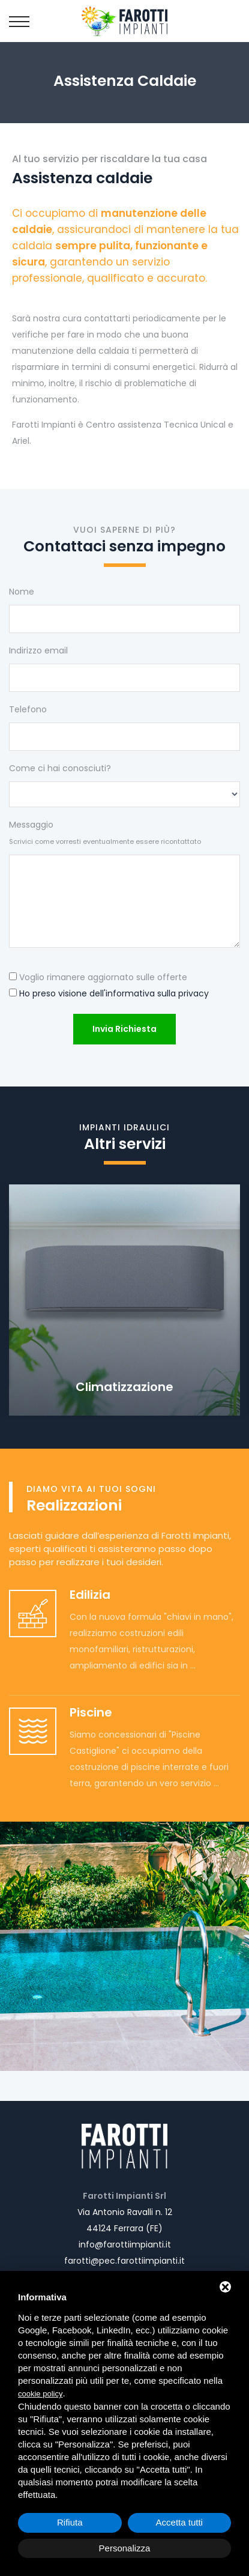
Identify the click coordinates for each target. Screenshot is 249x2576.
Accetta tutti (179, 2522)
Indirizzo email (38, 650)
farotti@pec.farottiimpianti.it (124, 2261)
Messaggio (105, 832)
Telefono (28, 709)
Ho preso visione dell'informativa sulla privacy (114, 993)
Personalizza (125, 2548)
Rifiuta (70, 2522)
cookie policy (40, 2393)
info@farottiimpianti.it (125, 2244)
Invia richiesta (124, 1029)
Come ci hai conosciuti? (60, 768)
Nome (21, 592)
